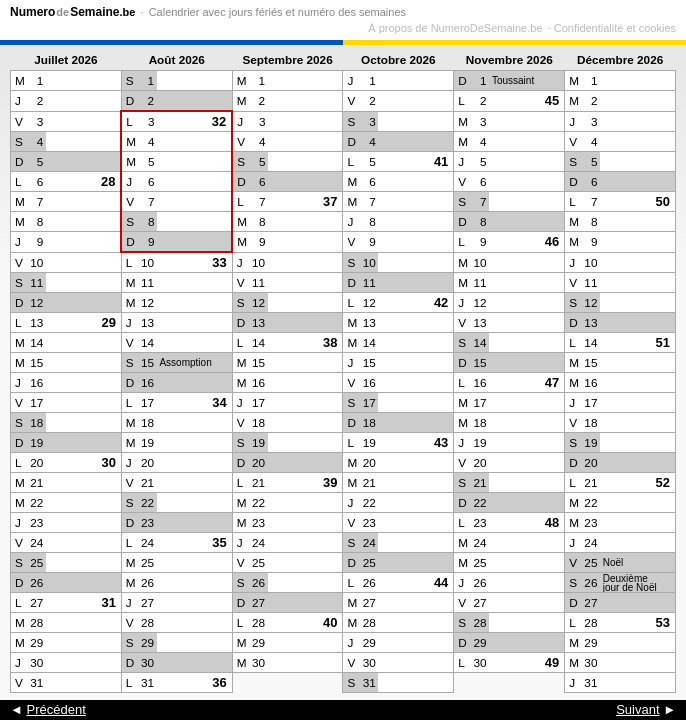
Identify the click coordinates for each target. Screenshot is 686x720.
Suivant (637, 709)
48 (552, 522)
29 (108, 322)
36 (219, 682)
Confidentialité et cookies (615, 28)
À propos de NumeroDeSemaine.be (455, 28)
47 (552, 382)
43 (441, 442)
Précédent (55, 709)
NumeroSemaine (72, 12)
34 (219, 402)
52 (663, 482)
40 (330, 622)
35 (219, 542)
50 (663, 201)
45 (552, 100)
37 (330, 201)
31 (108, 602)
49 (552, 662)
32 (219, 121)
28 (108, 181)
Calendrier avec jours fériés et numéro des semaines (277, 12)
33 (219, 262)
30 (108, 462)
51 (663, 342)
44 (441, 582)
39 (330, 482)
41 (441, 161)
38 (330, 342)
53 (663, 622)
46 (552, 241)
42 (441, 302)
